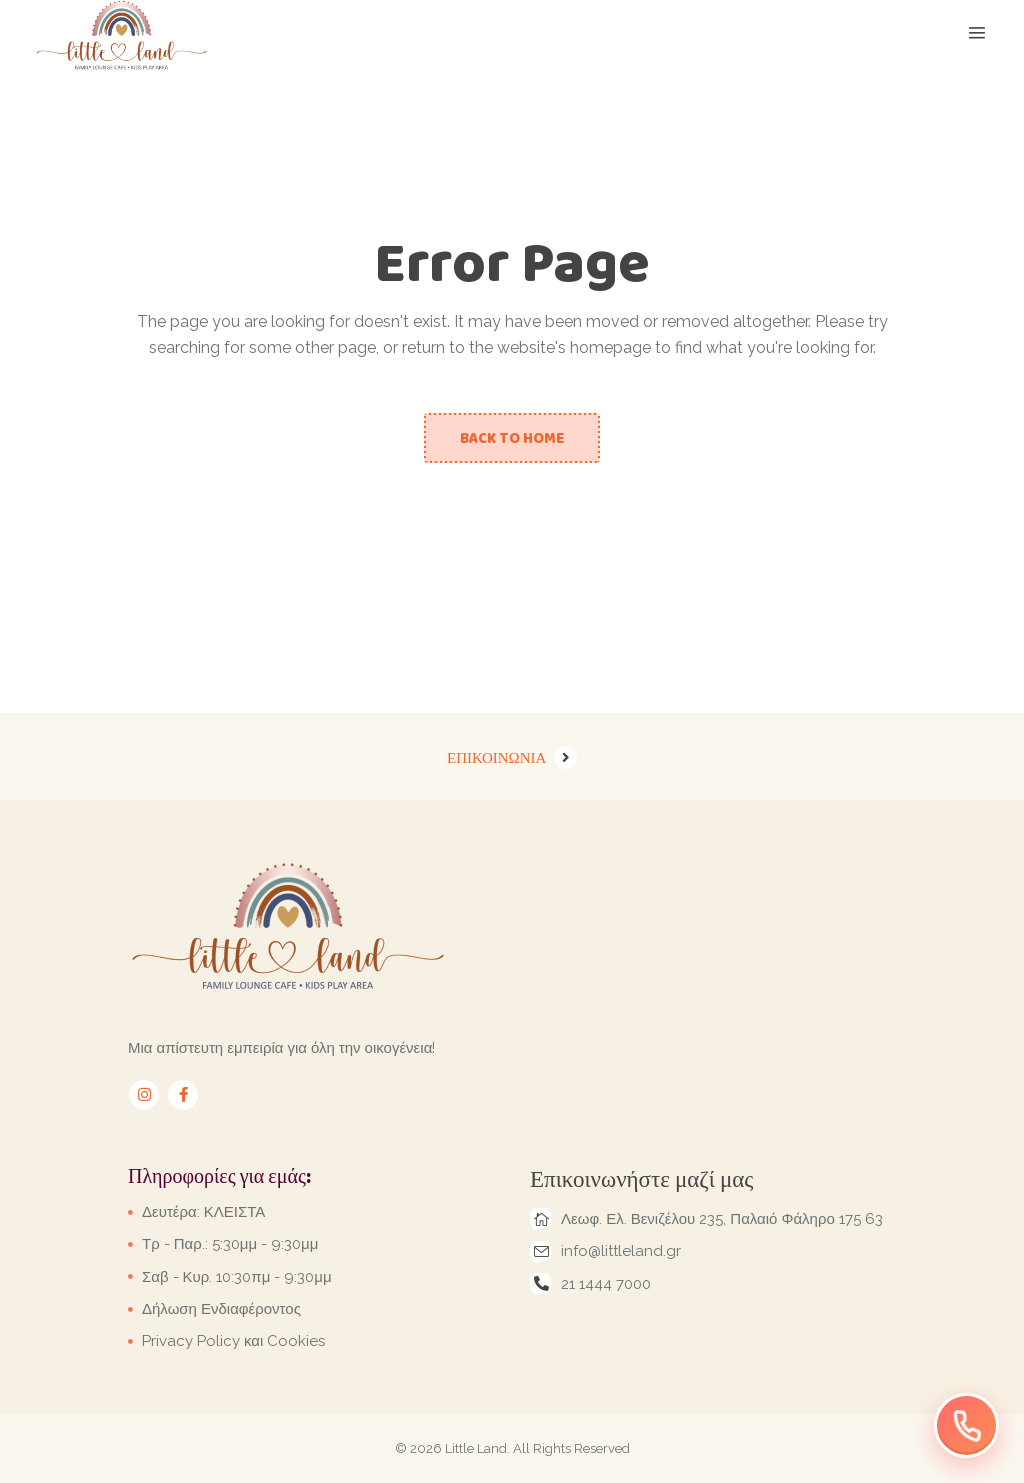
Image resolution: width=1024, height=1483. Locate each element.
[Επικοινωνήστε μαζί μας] (966, 1425)
